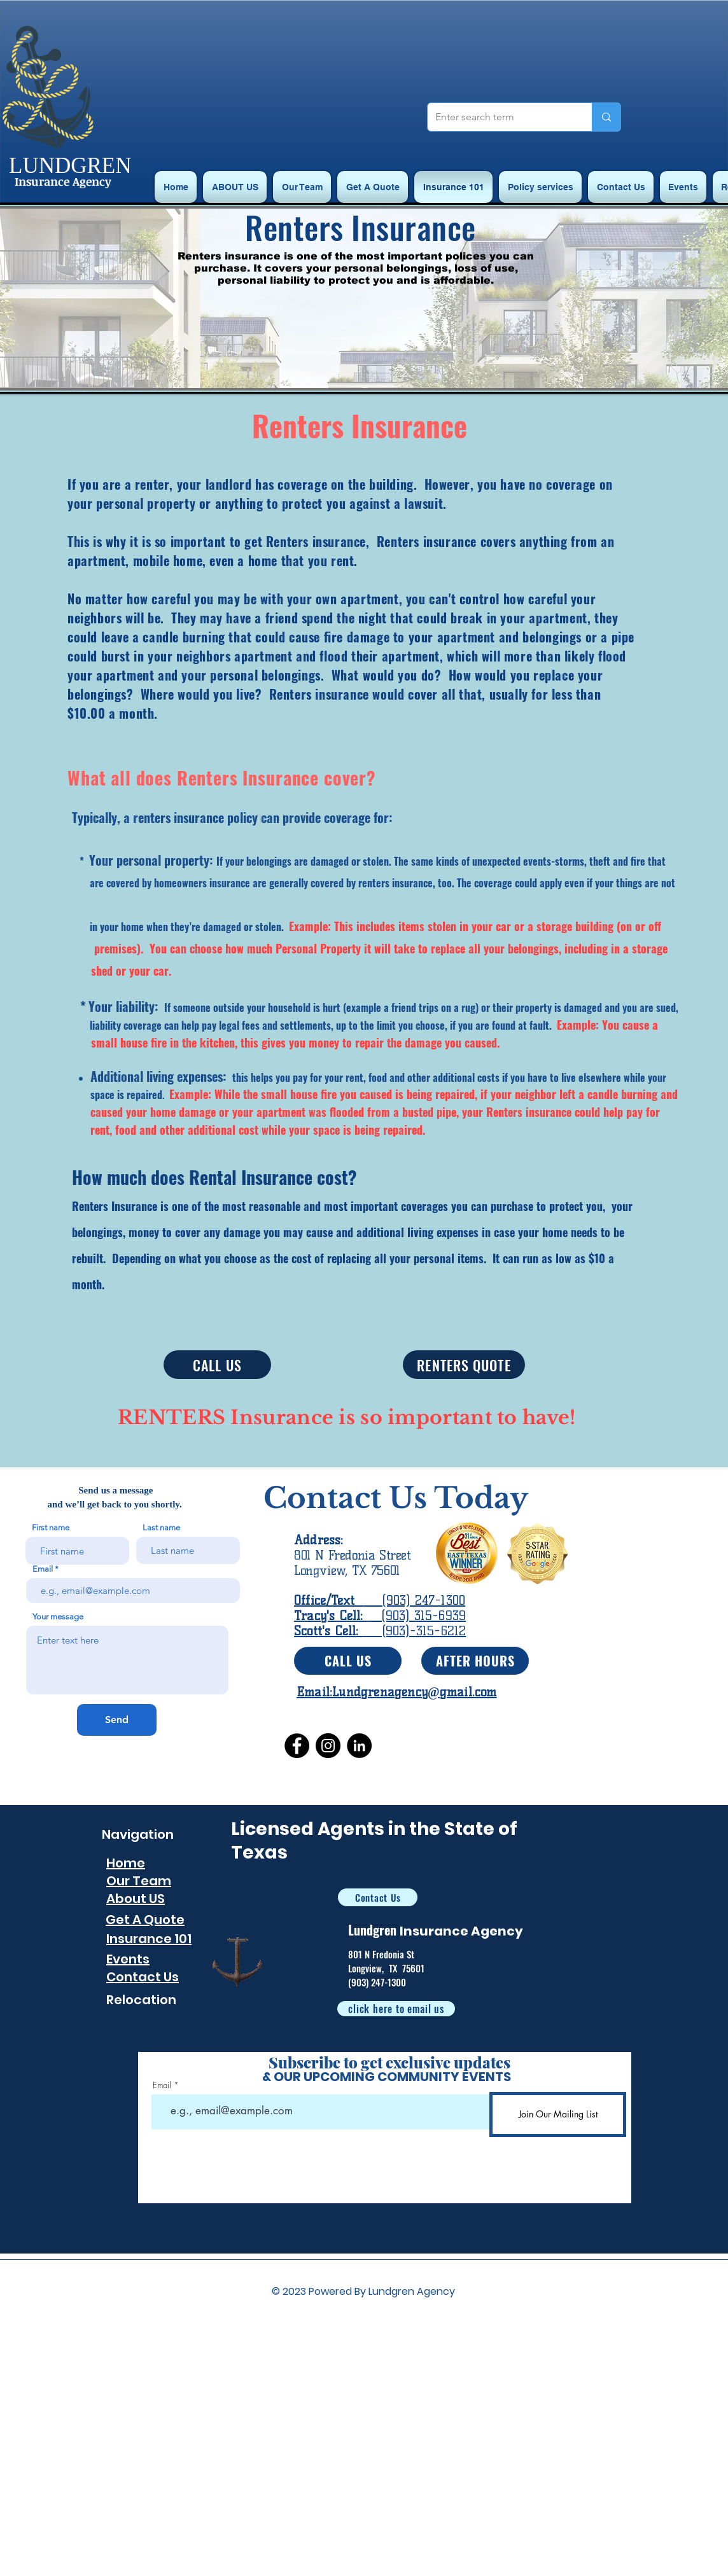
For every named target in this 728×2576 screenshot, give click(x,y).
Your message (57, 1616)
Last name (161, 1527)
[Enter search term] (500, 117)
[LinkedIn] (359, 1745)
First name (50, 1527)
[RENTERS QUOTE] (464, 1364)
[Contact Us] (377, 1897)
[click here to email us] (396, 2008)
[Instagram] (328, 1745)
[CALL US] (217, 1364)
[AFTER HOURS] (475, 1661)
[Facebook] (296, 1745)
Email (42, 1569)
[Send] (117, 1720)
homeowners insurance (202, 882)
